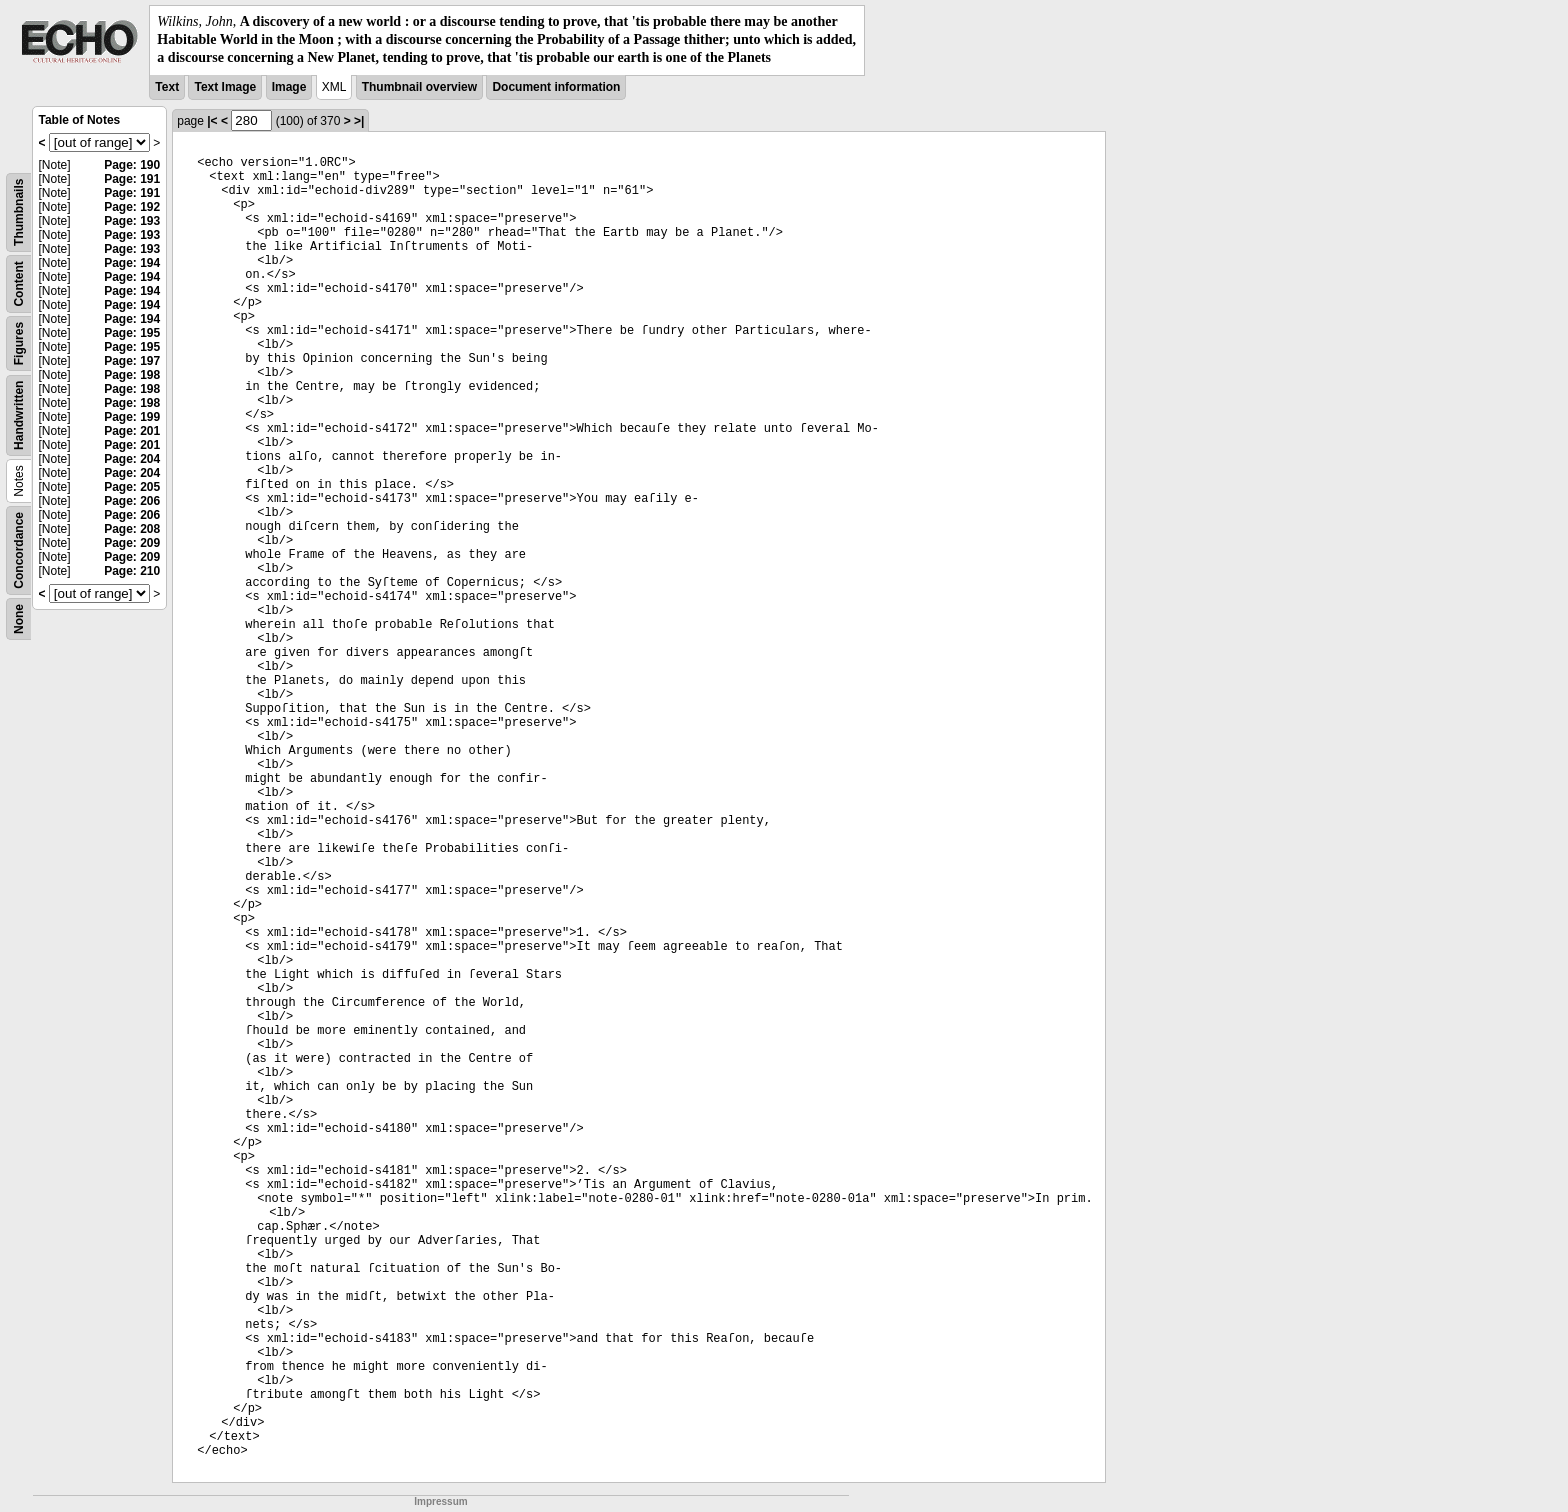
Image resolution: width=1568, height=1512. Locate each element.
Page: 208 (132, 529)
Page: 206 (132, 501)
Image (289, 87)
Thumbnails (19, 211)
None (19, 619)
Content (19, 283)
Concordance (19, 550)
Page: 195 (132, 333)
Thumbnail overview (419, 87)
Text (167, 87)
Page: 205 (132, 487)
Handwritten (19, 414)
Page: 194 (132, 263)
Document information (556, 87)
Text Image (225, 87)
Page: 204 (132, 459)
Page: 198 (132, 375)
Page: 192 (132, 207)
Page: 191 (132, 179)
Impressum (440, 1501)
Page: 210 (132, 571)
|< (212, 121)
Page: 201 (132, 431)
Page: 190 (132, 165)
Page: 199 (132, 417)
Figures (19, 342)
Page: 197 (132, 361)
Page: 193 (132, 221)
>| (359, 121)
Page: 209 (132, 543)
